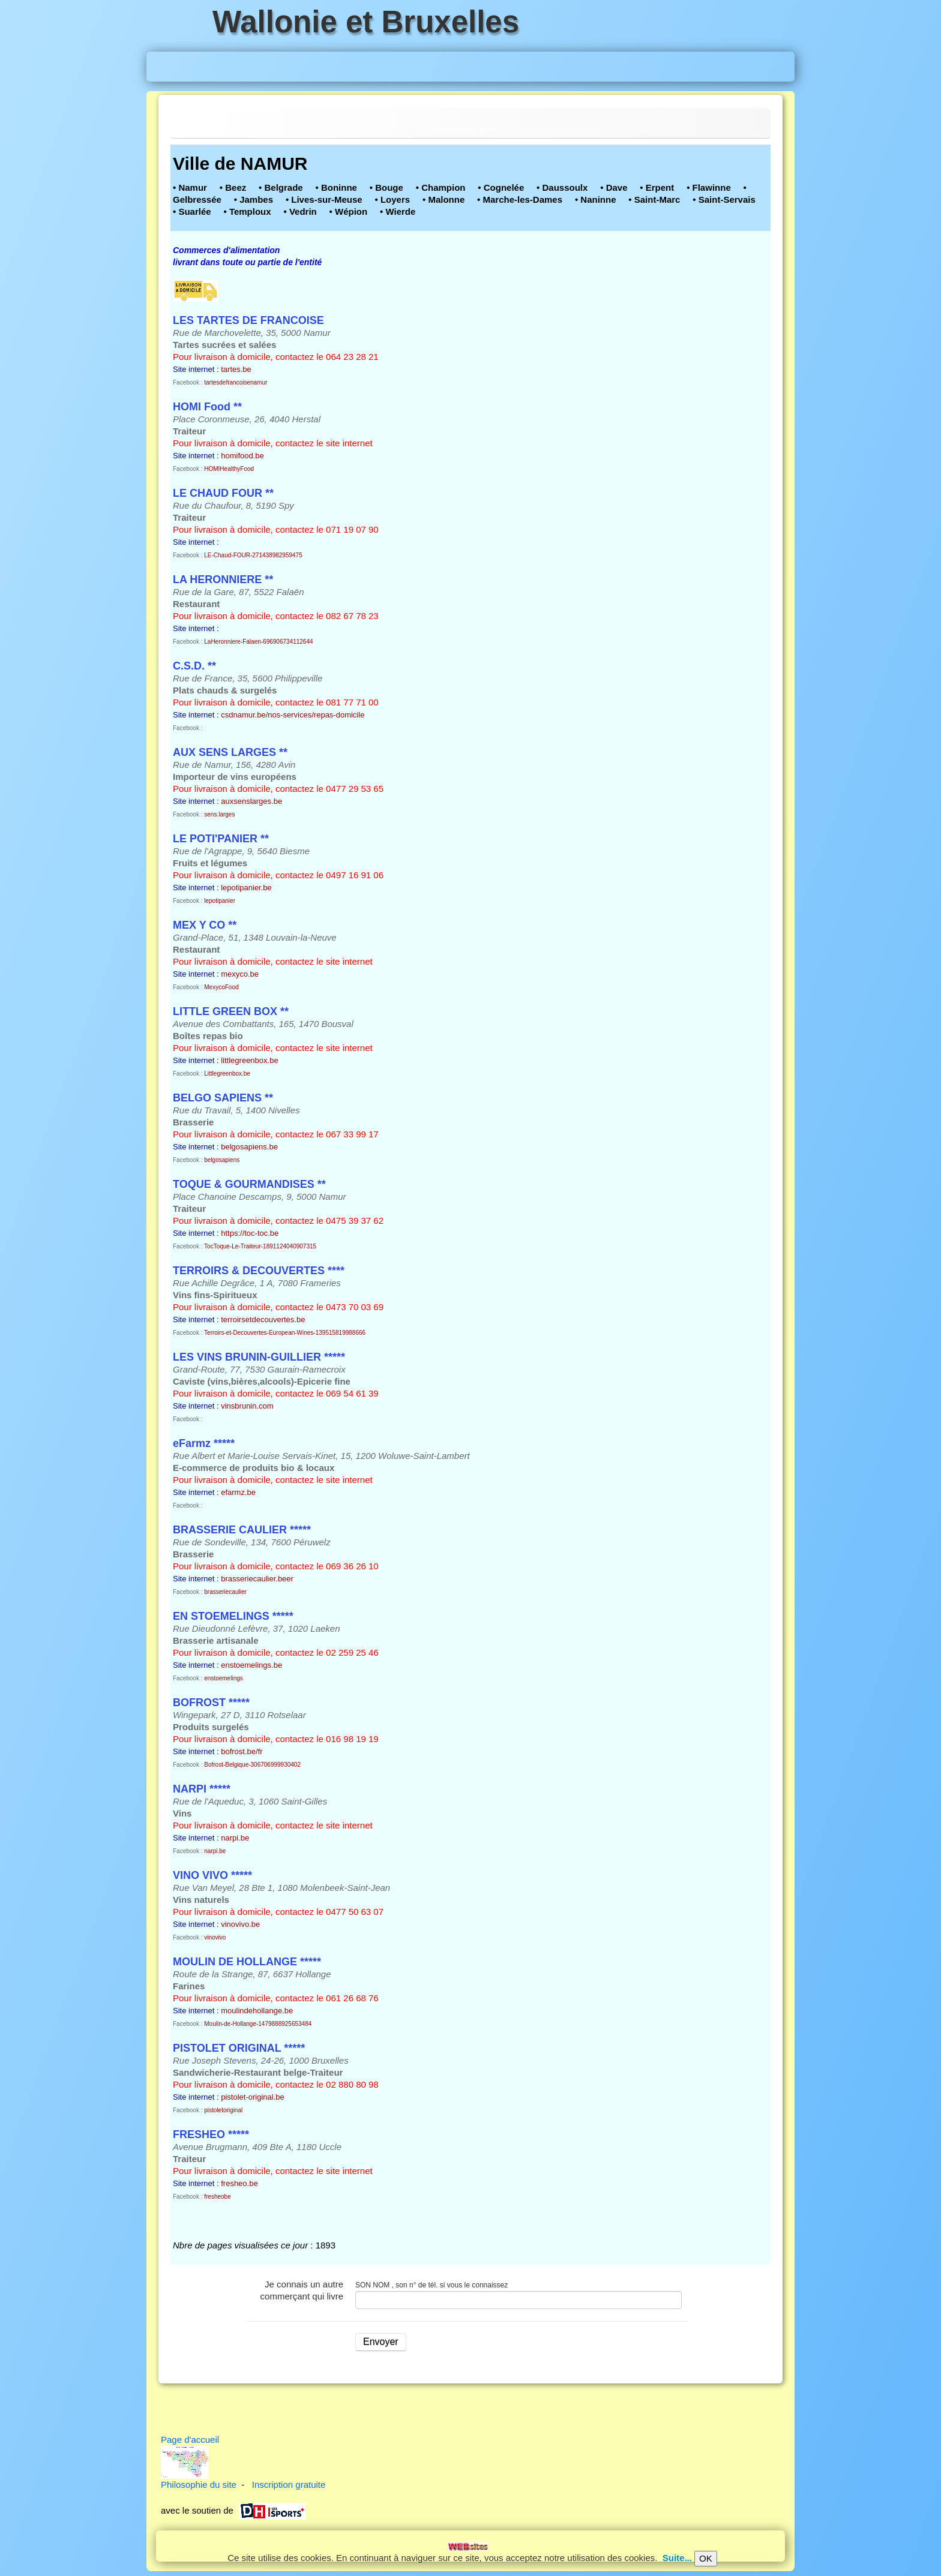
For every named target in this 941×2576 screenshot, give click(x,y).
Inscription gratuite (289, 2484)
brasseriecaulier (225, 1592)
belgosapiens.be (249, 1146)
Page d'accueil (190, 2439)
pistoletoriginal (223, 2110)
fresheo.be (239, 2183)
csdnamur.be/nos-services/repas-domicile (292, 714)
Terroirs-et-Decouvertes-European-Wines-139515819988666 (284, 1332)
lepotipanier (219, 900)
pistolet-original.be (252, 2096)
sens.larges (219, 814)
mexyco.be (240, 973)
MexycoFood (221, 987)
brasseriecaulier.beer (257, 1578)
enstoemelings (223, 1678)
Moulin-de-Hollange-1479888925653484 (257, 2023)
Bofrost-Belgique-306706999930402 (252, 1764)
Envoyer (380, 2342)
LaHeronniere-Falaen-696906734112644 (258, 641)
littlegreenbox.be (249, 1060)
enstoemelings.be (251, 1665)
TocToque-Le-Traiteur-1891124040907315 (260, 1246)
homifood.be (242, 455)
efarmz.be (238, 1492)
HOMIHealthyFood (229, 469)
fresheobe (217, 2196)
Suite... (677, 2558)
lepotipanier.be (246, 887)
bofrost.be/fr (241, 1751)
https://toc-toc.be (249, 1233)
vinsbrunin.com (247, 1405)
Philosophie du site (198, 2484)
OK (705, 2558)
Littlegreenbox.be (227, 1073)
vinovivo (215, 1937)
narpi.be (235, 1837)
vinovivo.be (240, 1924)
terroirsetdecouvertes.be (263, 1319)
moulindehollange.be (257, 2010)
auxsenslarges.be (251, 801)
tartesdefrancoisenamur (235, 382)
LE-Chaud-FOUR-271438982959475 (253, 555)
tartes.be (236, 369)
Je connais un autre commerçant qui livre (301, 2290)
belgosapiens (221, 1160)
